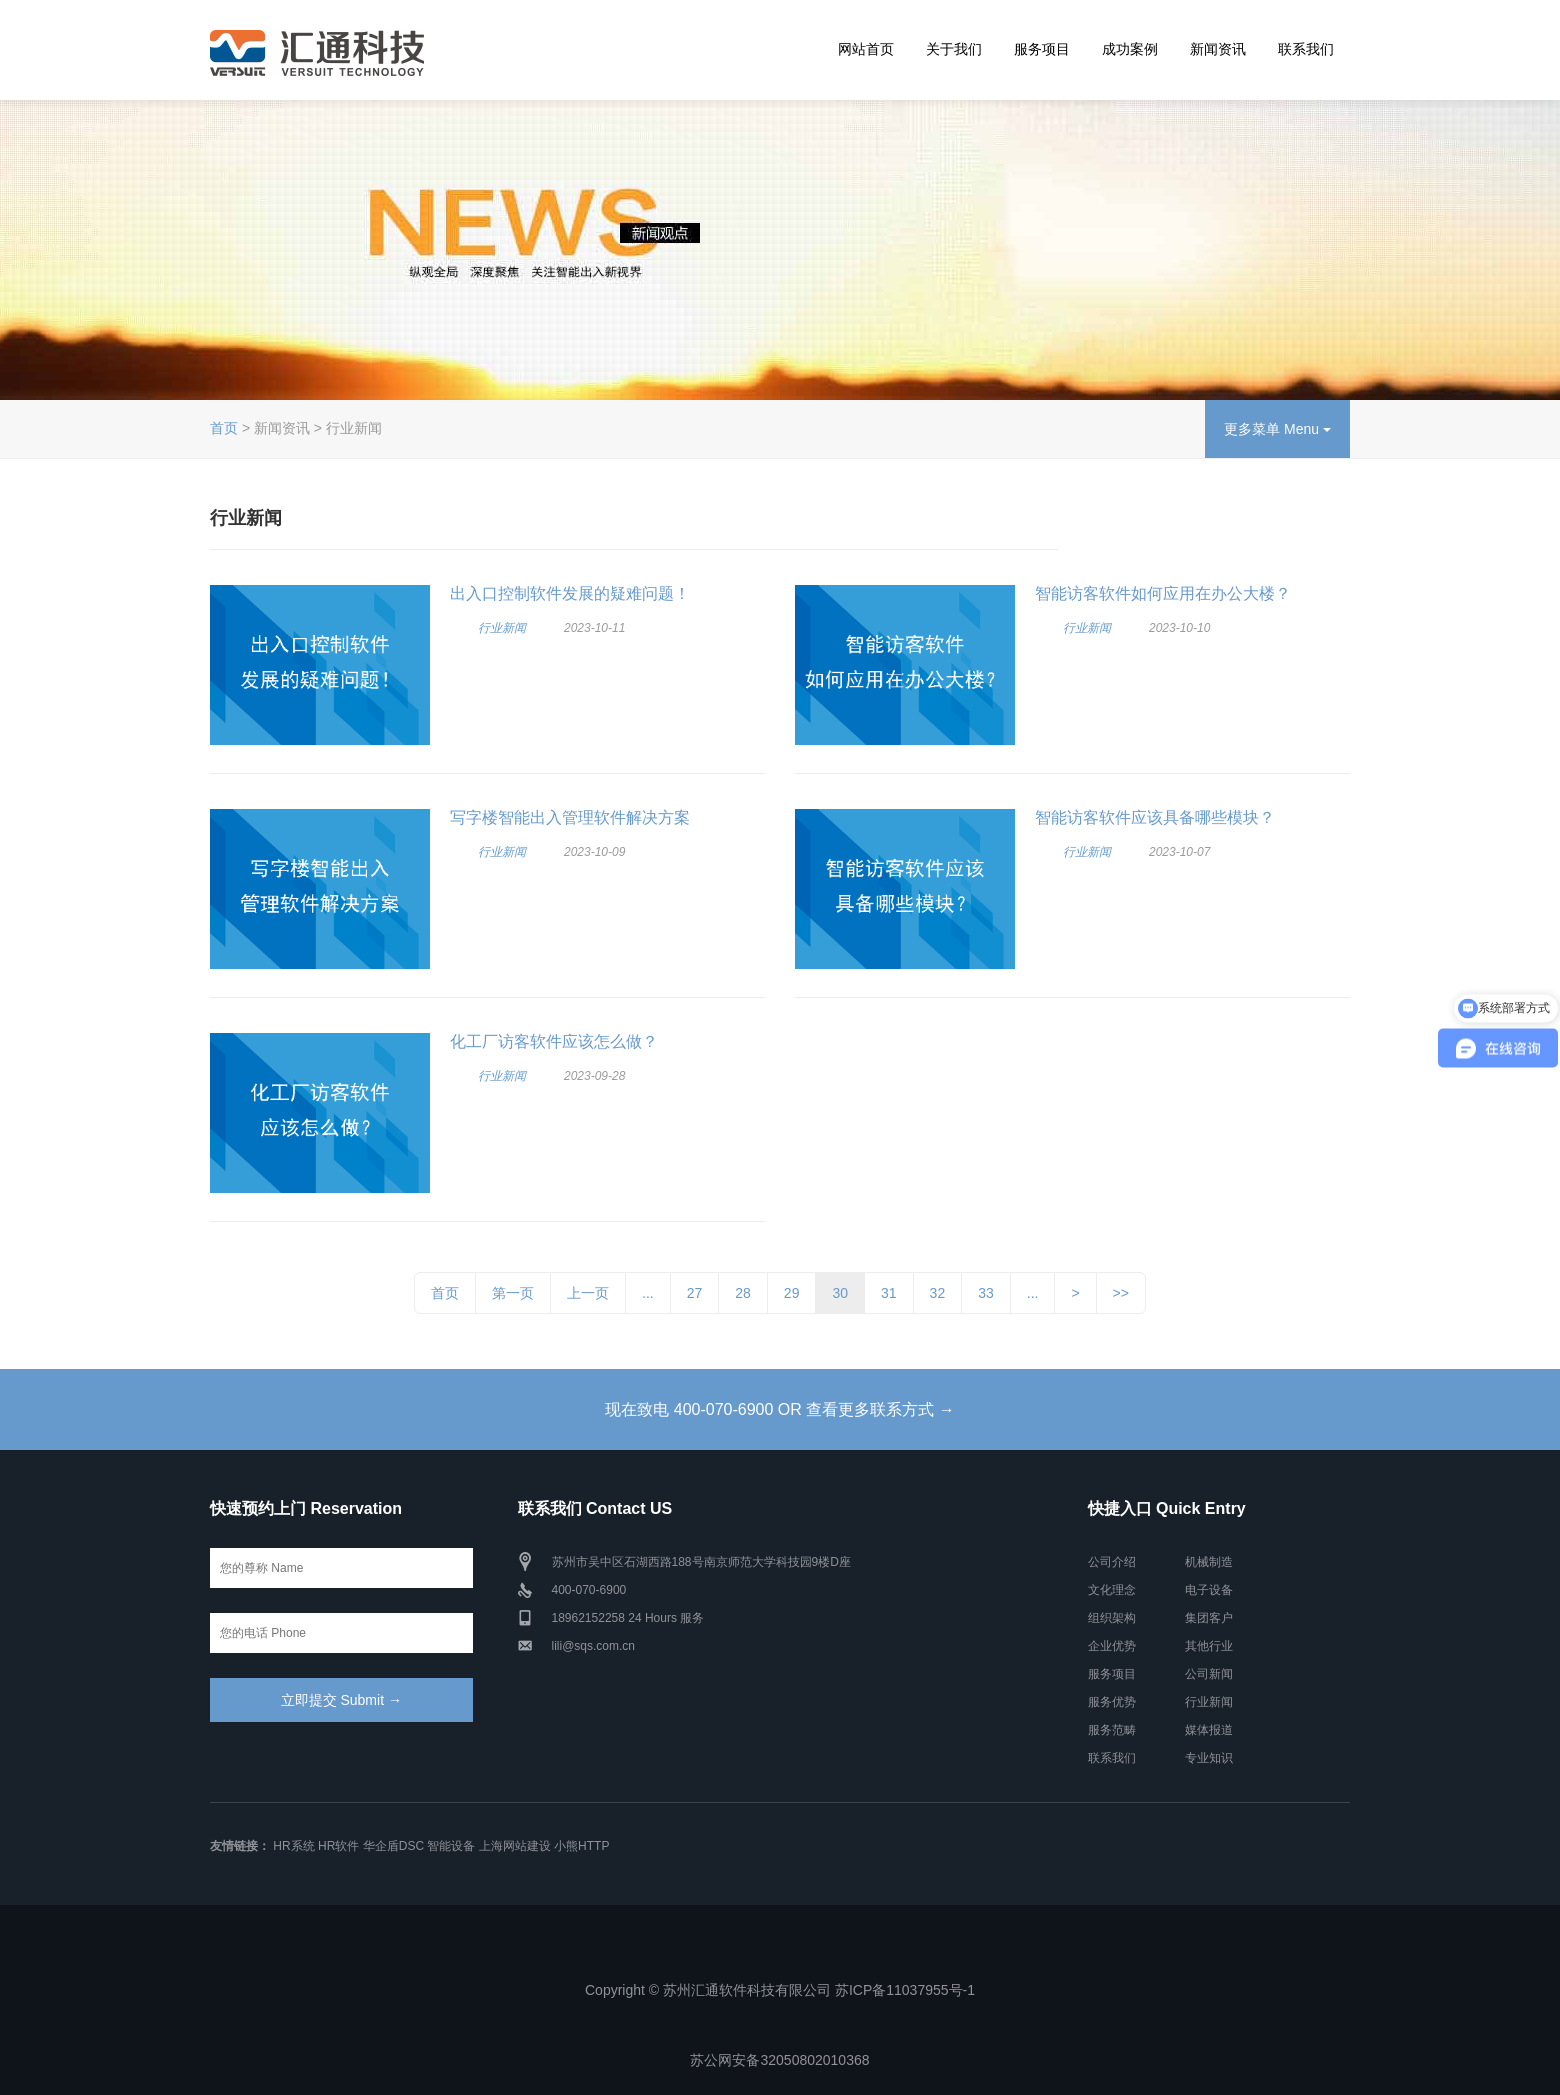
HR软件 (338, 1846)
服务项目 (1042, 49)
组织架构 (1112, 1618)
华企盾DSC (393, 1846)
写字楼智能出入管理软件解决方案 (570, 817)
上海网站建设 (515, 1846)
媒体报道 (1209, 1730)
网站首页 (866, 49)
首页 (224, 428)
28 (743, 1293)
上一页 (588, 1293)
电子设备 (1209, 1590)
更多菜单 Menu (1277, 429)
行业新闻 (502, 628)
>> (1121, 1293)
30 (840, 1293)
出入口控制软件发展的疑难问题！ (570, 593)
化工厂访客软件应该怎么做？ (554, 1041)
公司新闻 (1209, 1674)
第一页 (513, 1293)
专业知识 (1209, 1758)
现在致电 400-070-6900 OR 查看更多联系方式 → (779, 1409)
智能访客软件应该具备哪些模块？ (1155, 817)
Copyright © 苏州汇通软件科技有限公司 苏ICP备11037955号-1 (780, 1990)
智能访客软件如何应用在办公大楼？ (1163, 593)
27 (695, 1293)
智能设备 (451, 1846)
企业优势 (1112, 1646)
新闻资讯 (1218, 49)
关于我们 (954, 49)
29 (792, 1293)
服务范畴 (1112, 1730)
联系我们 (1306, 49)
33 (986, 1293)
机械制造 (1209, 1562)
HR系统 (293, 1846)
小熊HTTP (581, 1846)
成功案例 (1130, 49)
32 (938, 1293)
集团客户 (1209, 1618)
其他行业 (1209, 1646)
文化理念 (1112, 1590)
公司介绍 (1112, 1562)
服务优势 (1112, 1702)
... (648, 1293)
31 (889, 1293)
